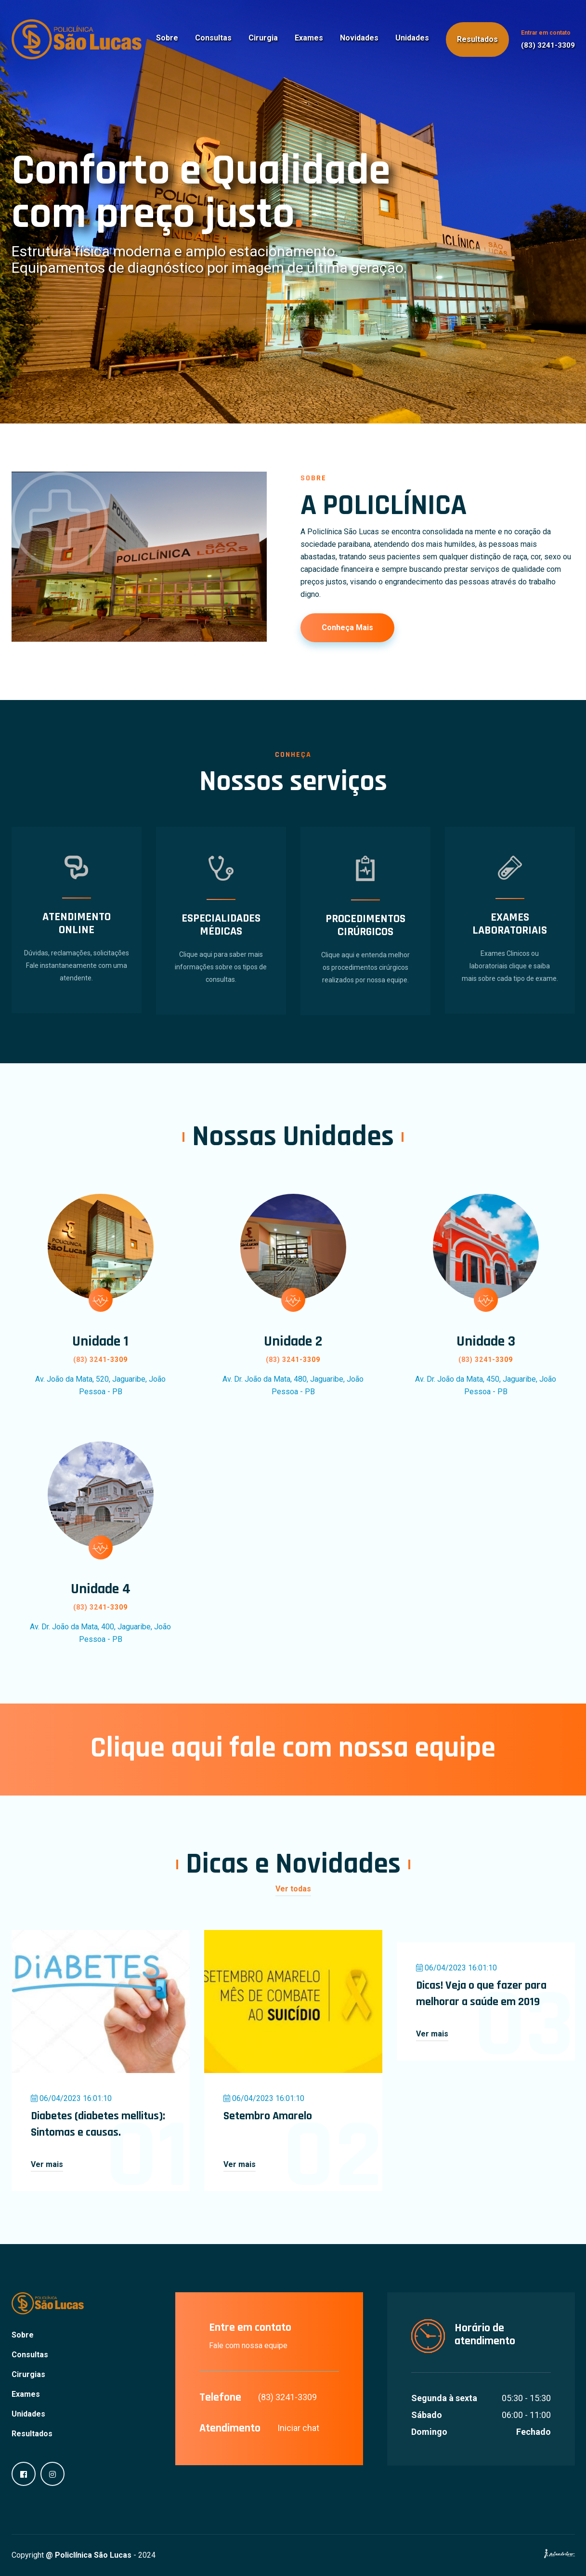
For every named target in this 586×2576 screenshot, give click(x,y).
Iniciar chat (298, 2428)
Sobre (167, 37)
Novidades (359, 37)
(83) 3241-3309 (548, 45)
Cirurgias (28, 2374)
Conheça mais (347, 627)
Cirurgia (263, 37)
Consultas (213, 37)
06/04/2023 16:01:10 (71, 2098)
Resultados (477, 39)
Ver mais (47, 2164)
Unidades (412, 37)
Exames (309, 37)
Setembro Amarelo (267, 2116)
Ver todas (293, 1888)
